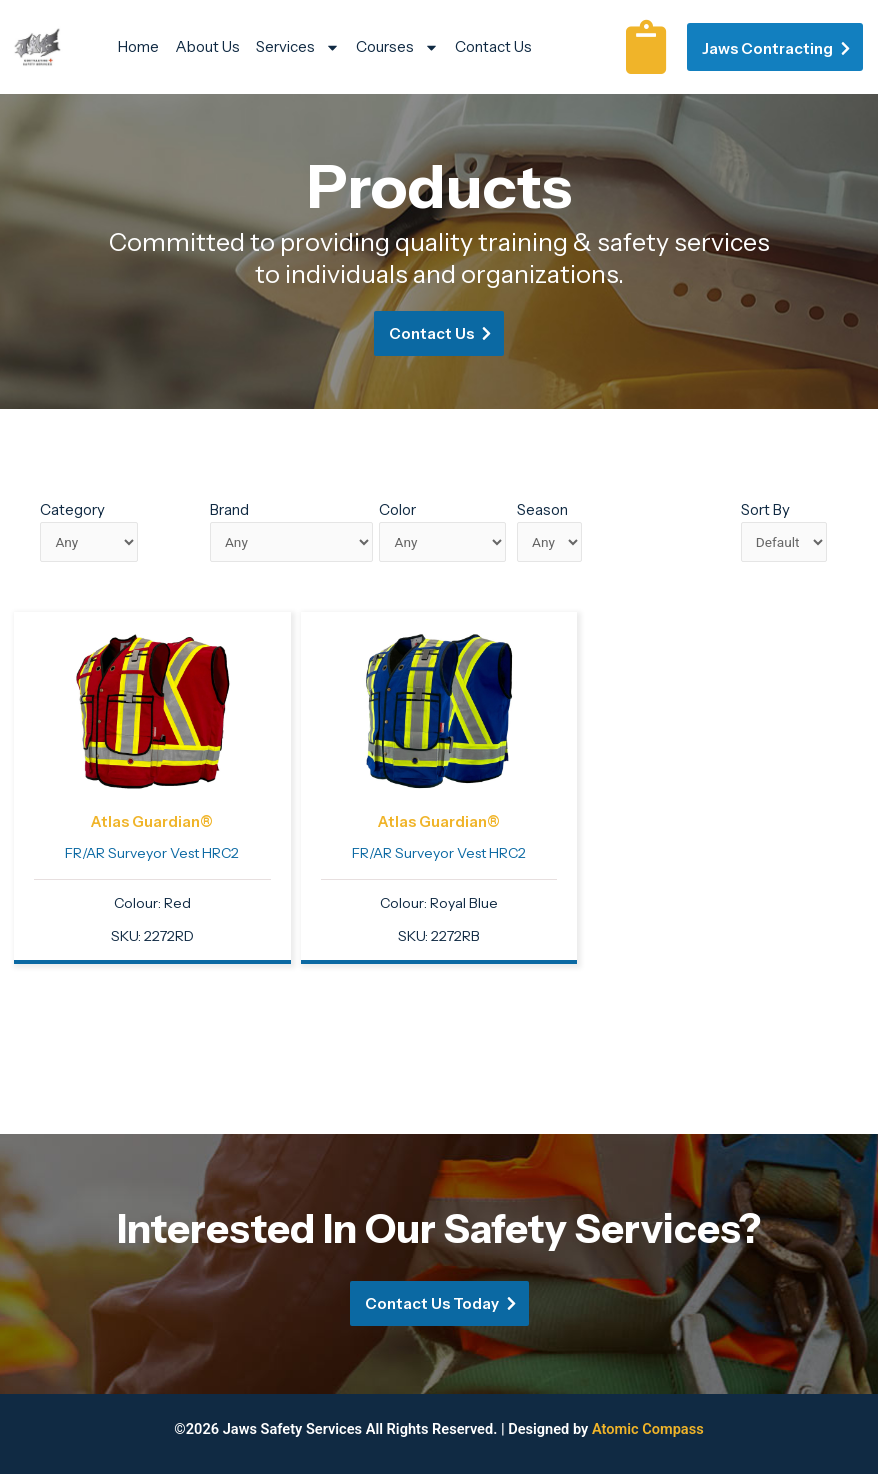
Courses (397, 47)
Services (298, 47)
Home (138, 46)
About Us (207, 46)
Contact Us (493, 46)
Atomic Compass (648, 1429)
